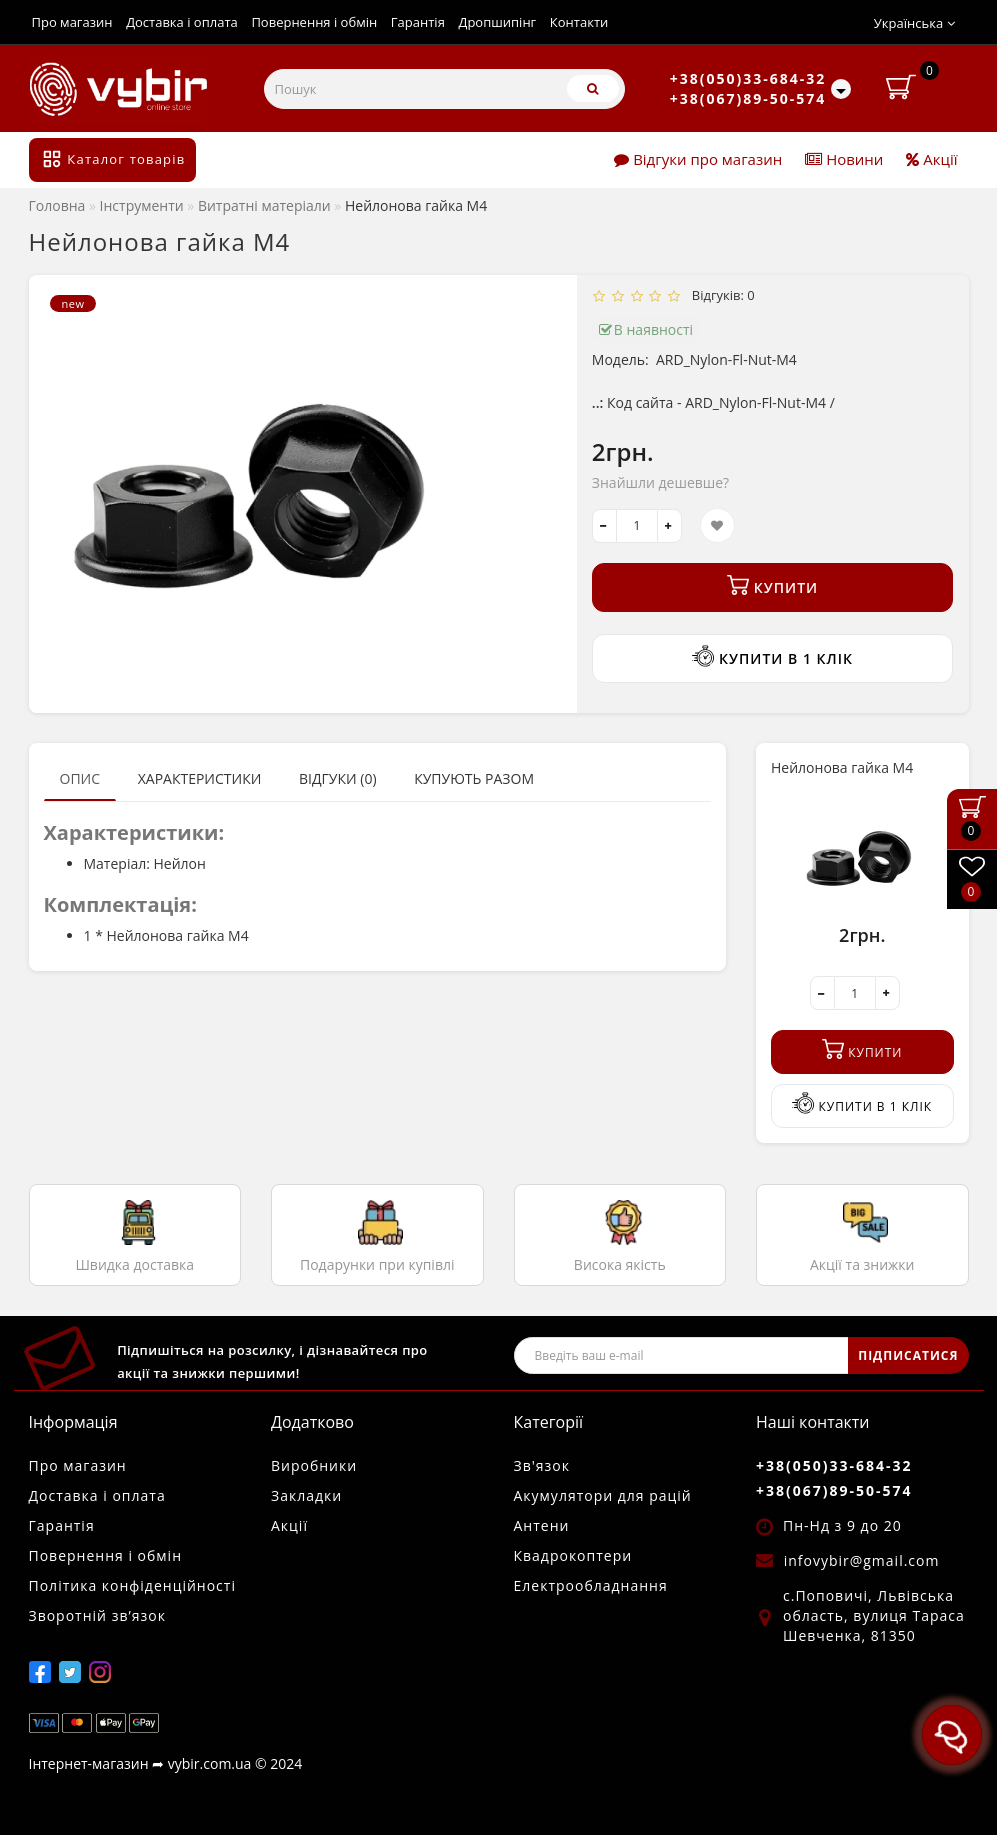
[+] (669, 526)
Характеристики (200, 778)
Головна (57, 205)
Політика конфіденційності (132, 1585)
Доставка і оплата (182, 22)
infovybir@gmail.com (862, 1560)
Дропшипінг (497, 22)
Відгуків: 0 (720, 295)
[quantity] (637, 526)
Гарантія (418, 22)
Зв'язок (542, 1465)
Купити (772, 585)
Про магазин (72, 22)
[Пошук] (593, 88)
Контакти (579, 22)
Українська (914, 23)
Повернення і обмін (314, 22)
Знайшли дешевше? (660, 482)
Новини (844, 159)
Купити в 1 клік (772, 656)
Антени (542, 1525)
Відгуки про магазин (698, 159)
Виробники (314, 1465)
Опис (80, 778)
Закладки (306, 1495)
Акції (931, 159)
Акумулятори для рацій (603, 1495)
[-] (604, 526)
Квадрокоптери (573, 1555)
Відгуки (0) (338, 778)
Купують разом (474, 778)
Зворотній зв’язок (97, 1615)
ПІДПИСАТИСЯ (908, 1355)
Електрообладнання (591, 1585)
